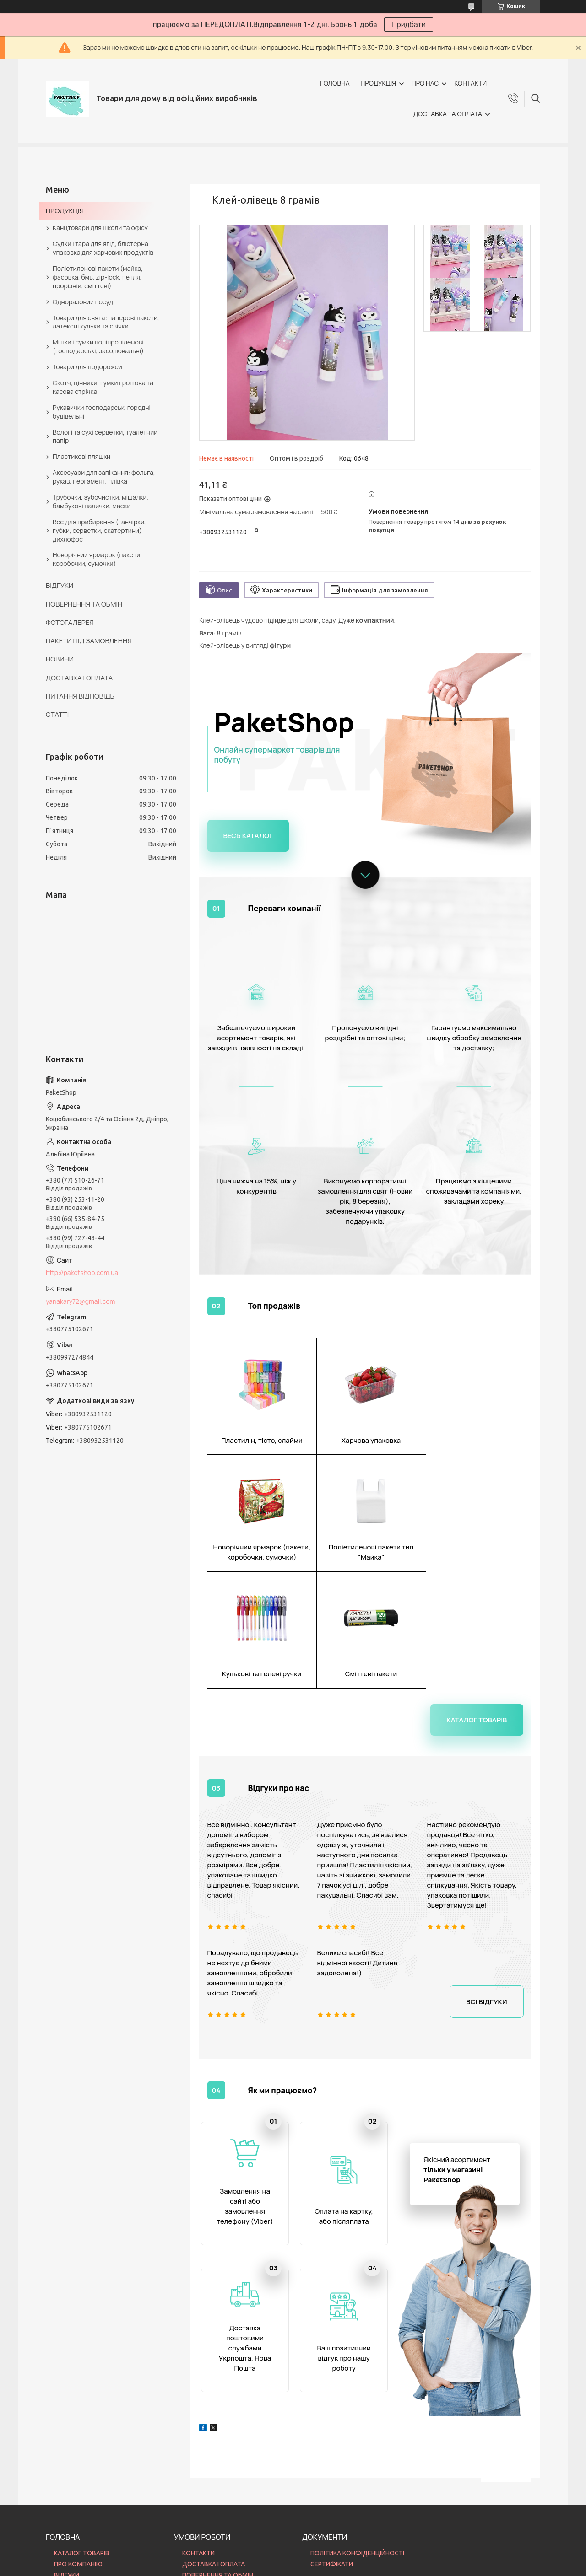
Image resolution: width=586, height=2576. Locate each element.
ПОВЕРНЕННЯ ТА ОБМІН (84, 604)
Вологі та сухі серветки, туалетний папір (105, 436)
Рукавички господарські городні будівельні (102, 411)
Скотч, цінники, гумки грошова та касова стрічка (103, 387)
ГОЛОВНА (334, 83)
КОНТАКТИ (470, 83)
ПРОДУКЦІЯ (378, 83)
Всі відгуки (486, 1885)
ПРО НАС (425, 83)
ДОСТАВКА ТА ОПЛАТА (447, 113)
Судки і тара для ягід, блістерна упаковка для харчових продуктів (103, 248)
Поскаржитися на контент (270, 2567)
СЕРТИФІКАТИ (331, 2458)
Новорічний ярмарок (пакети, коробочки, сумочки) (97, 559)
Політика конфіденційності (346, 2567)
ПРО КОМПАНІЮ (78, 2458)
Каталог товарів (476, 1603)
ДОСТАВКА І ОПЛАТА (79, 678)
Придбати (408, 24)
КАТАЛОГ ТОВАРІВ (81, 2448)
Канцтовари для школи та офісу (100, 227)
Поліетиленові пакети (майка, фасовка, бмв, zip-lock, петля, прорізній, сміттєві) (98, 277)
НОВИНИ (60, 659)
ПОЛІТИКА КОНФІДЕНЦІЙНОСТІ (357, 2448)
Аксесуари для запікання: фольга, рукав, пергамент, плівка (104, 476)
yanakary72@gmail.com (80, 1301)
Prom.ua (337, 2550)
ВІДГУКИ (59, 585)
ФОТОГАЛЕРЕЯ (70, 622)
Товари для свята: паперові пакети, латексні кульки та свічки (106, 322)
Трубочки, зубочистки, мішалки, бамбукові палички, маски (100, 501)
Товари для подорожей (87, 366)
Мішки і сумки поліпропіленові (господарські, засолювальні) (98, 346)
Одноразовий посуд (83, 301)
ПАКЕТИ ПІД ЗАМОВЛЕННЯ (89, 640)
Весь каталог (248, 835)
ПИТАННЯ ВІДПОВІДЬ (80, 696)
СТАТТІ (57, 714)
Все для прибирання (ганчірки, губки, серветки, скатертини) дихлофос (99, 530)
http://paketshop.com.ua (82, 1272)
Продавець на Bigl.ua (293, 2559)
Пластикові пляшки (81, 456)
